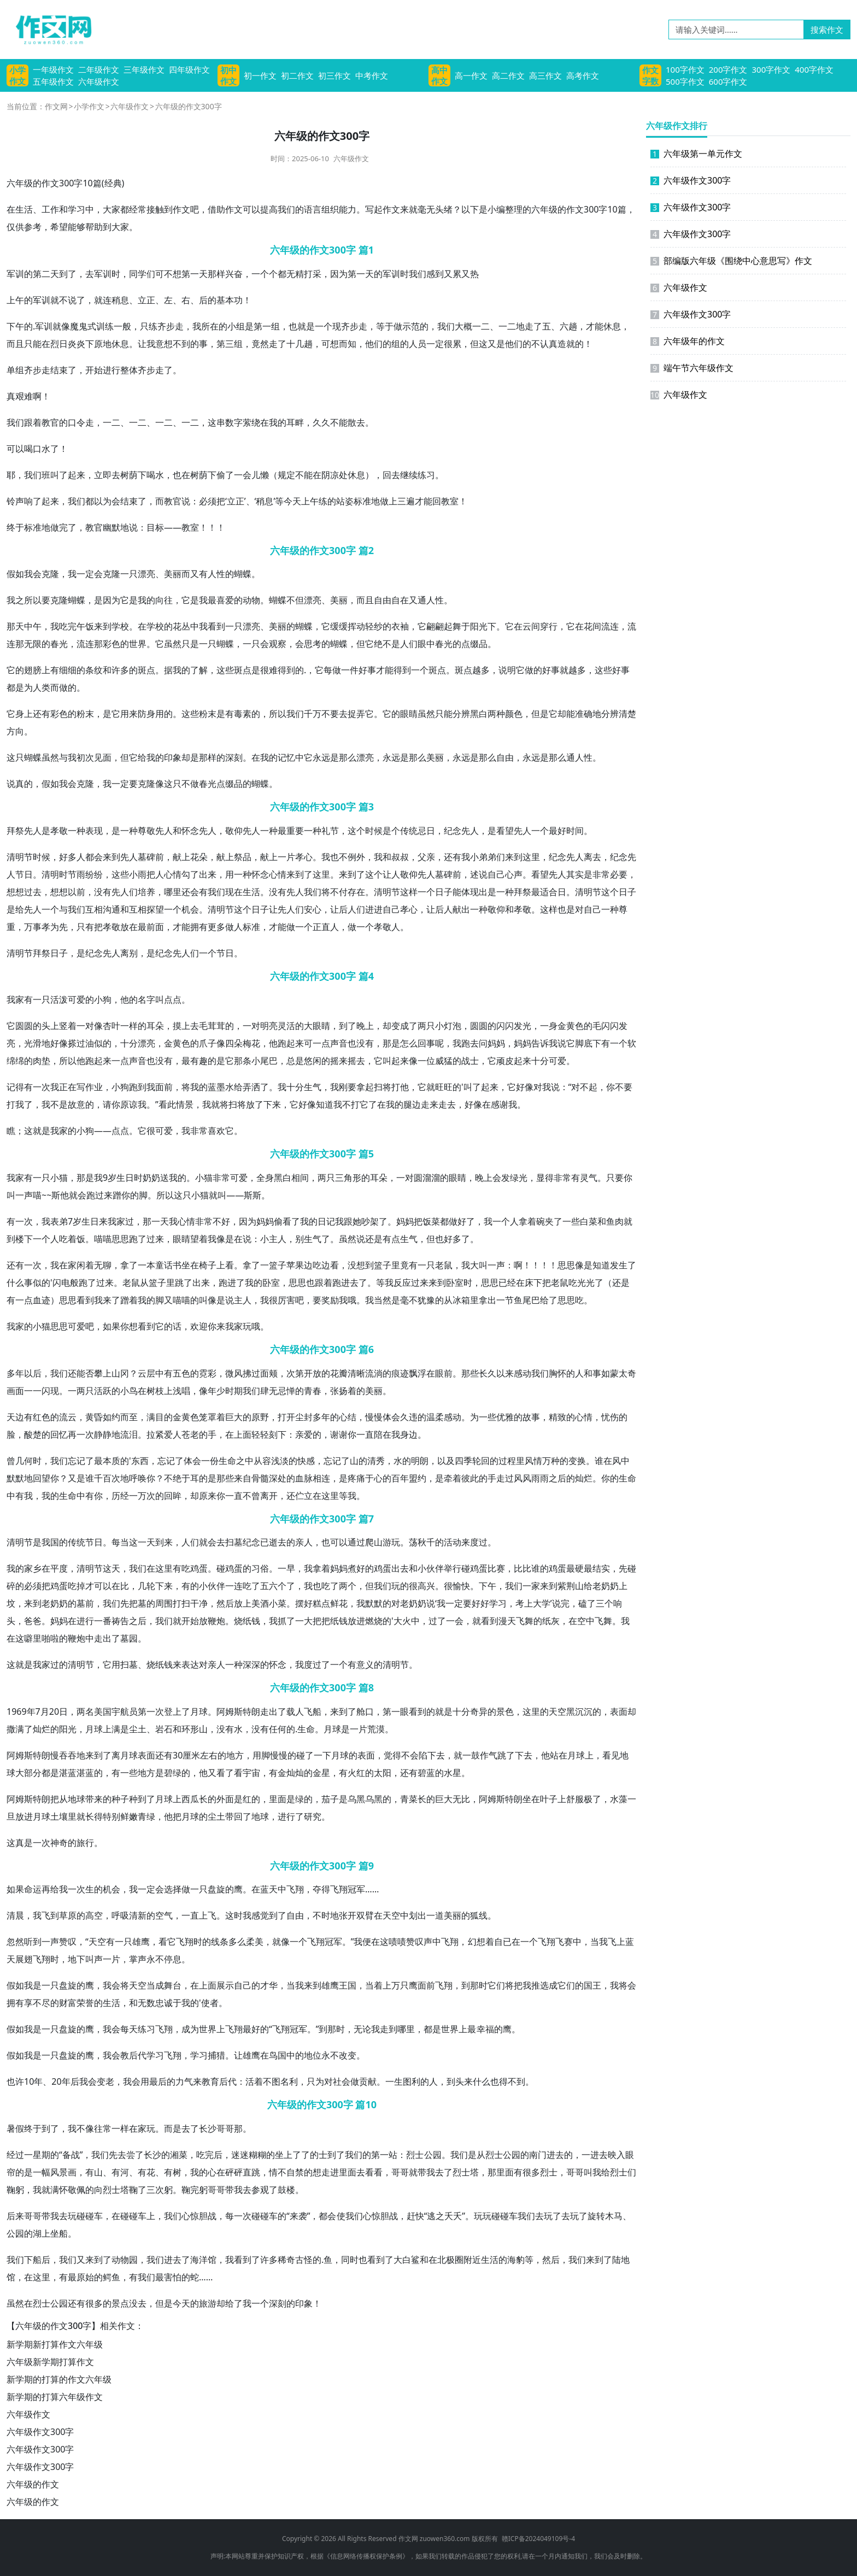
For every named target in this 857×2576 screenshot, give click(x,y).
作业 (94, 1087)
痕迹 (400, 1373)
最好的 (256, 2029)
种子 (120, 1799)
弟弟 (487, 857)
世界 (137, 644)
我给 (601, 2172)
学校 (120, 626)
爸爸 (33, 1621)
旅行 (85, 1843)
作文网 (56, 106)
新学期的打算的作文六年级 (59, 2379)
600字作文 (728, 81)
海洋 (199, 2260)
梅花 (251, 1043)
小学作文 (17, 75)
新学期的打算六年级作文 (55, 2397)
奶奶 (151, 1178)
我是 (33, 1985)
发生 (618, 1265)
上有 (50, 670)
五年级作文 (53, 81)
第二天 (46, 274)
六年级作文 (98, 81)
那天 (15, 626)
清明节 (387, 892)
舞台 (172, 1985)
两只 (426, 1026)
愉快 (461, 1586)
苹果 (295, 1265)
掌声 (137, 1959)
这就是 (37, 1131)
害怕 (172, 2277)
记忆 (286, 757)
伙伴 (435, 1568)
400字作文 (814, 69)
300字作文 (771, 69)
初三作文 (334, 75)
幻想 (476, 1942)
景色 (505, 1711)
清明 (15, 857)
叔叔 (400, 857)
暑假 (15, 2128)
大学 (541, 1603)
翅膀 (33, 670)
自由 (382, 600)
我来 (102, 1300)
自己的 (247, 1985)
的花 (172, 626)
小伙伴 (212, 1586)
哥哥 (225, 2128)
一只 (129, 574)
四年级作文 (189, 69)
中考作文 (371, 75)
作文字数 (650, 75)
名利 (289, 2081)
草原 (68, 1915)
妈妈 (496, 1043)
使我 (345, 2216)
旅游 (207, 2303)
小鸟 (129, 1391)
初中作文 (228, 75)
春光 (59, 644)
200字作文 (728, 69)
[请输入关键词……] (736, 30)
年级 (24, 183)
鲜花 (339, 1603)
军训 (15, 274)
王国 (347, 1985)
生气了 (317, 1239)
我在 (59, 1265)
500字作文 (685, 81)
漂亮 (146, 574)
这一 (137, 1542)
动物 (251, 600)
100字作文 (685, 69)
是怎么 (404, 1043)
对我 (542, 1087)
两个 (347, 1586)
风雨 (531, 1478)
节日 (24, 874)
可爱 (76, 999)
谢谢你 (343, 1434)
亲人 (304, 1542)
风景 (59, 2172)
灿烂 (583, 1478)
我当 (374, 1300)
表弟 (59, 1221)
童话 (164, 1265)
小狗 (102, 999)
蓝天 (269, 1889)
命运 (33, 1889)
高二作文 (508, 75)
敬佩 (76, 2190)
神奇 (59, 1843)
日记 (326, 1221)
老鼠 (444, 1265)
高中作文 (439, 75)
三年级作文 (144, 69)
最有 (190, 1061)
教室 (450, 501)
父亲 (426, 857)
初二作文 (297, 75)
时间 (575, 831)
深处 (277, 1478)
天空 (557, 1711)
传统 (409, 831)
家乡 (33, 1568)
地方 (235, 1755)
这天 (111, 1568)
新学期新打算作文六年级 (55, 2344)
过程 (507, 1461)
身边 (409, 1434)
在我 (269, 422)
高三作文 (545, 75)
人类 (41, 687)
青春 (312, 1391)
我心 (177, 1221)
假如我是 (24, 2029)
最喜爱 (221, 600)
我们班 (37, 475)
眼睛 (409, 714)
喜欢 (216, 1131)
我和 (382, 857)
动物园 (124, 2260)
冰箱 (461, 1300)
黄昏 (94, 1417)
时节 (68, 874)
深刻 (234, 757)
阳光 (479, 626)
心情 (172, 874)
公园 (433, 2155)
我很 (269, 1300)
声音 (339, 1043)
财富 (68, 2003)
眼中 (426, 644)
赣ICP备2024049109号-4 (538, 2538)
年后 (70, 2081)
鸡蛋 (199, 1568)
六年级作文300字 (40, 2432)
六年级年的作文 (687, 341)
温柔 (435, 1417)
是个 (391, 831)
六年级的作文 (33, 2484)
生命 (227, 1461)
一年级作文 (53, 69)
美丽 (172, 574)
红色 (41, 1417)
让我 (146, 344)
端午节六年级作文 (691, 368)
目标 (155, 527)
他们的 (378, 344)
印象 (172, 757)
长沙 (207, 2128)
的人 (409, 344)
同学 (137, 274)
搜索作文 (827, 29)
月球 (199, 1711)
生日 (125, 1178)
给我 (146, 757)
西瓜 (190, 1799)
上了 (181, 1711)
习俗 (260, 1568)
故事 (531, 1417)
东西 (140, 1461)
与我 (68, 757)
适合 (548, 892)
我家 (15, 999)
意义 (365, 1664)
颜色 (514, 714)
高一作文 (471, 75)
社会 (341, 2081)
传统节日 (85, 1542)
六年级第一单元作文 (696, 154)
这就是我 (24, 1664)
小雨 (137, 874)
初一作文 (260, 75)
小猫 (59, 1178)
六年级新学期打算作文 (50, 2362)
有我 (461, 857)
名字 (146, 999)
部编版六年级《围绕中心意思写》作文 (731, 261)
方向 (15, 731)
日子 (444, 892)
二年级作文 (98, 69)
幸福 (485, 2029)
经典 (113, 183)
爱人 (172, 1434)
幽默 (111, 527)
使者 (210, 2003)
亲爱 (304, 1434)
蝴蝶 (242, 574)
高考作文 (582, 75)
